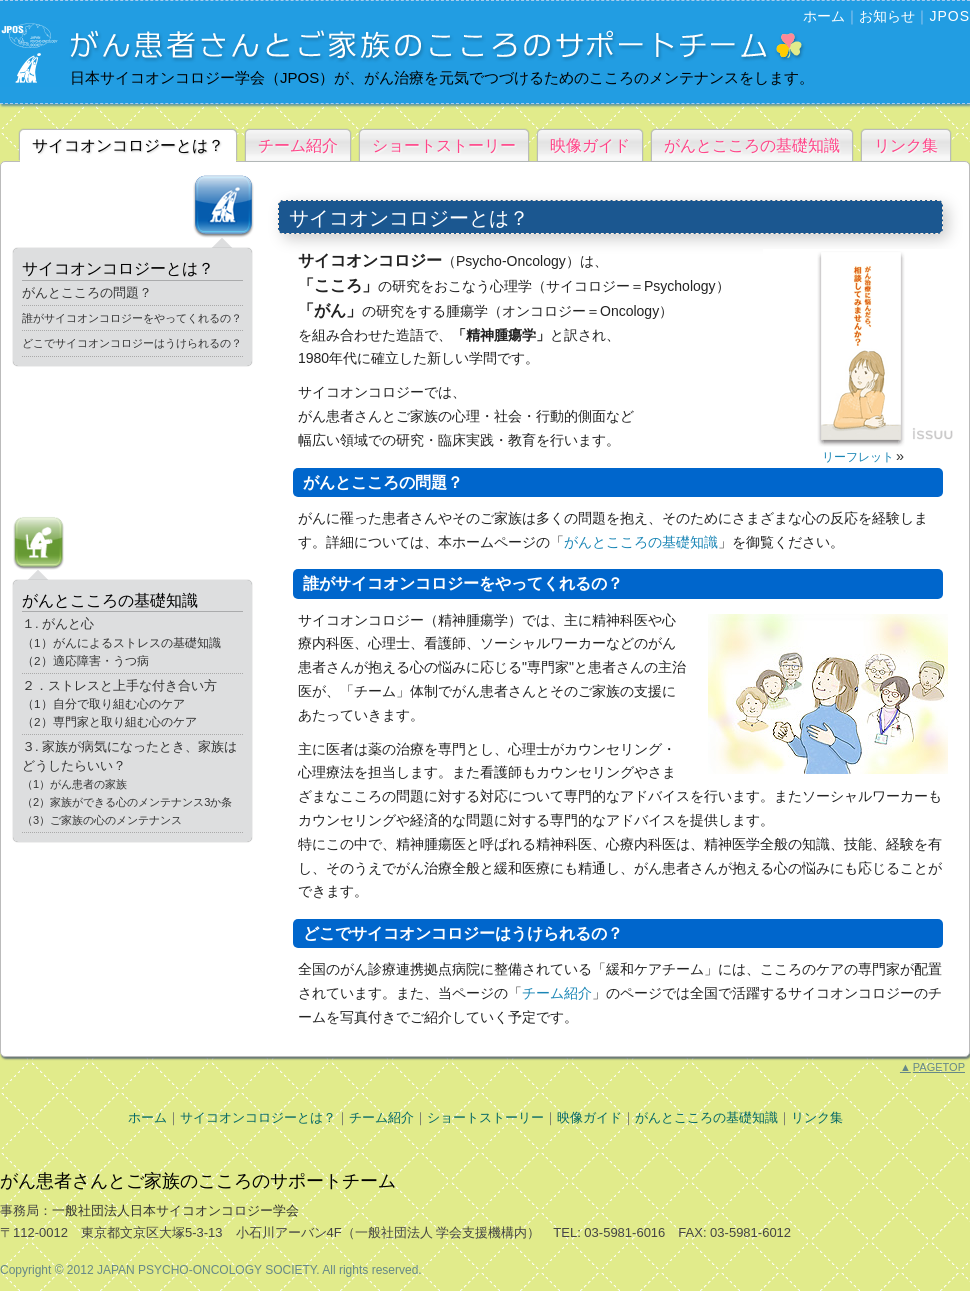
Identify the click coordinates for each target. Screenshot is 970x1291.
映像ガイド (590, 145)
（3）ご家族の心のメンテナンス (102, 820)
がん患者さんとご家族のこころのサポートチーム (198, 1181)
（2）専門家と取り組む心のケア (109, 721)
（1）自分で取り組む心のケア (103, 703)
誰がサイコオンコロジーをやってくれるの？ (132, 318)
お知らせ (887, 16)
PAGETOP (932, 1067)
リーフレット (858, 457)
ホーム (824, 16)
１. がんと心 (58, 623)
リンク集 (906, 145)
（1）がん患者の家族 (74, 784)
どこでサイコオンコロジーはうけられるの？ (132, 343)
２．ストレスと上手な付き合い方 (119, 685)
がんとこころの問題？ (87, 292)
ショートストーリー (444, 145)
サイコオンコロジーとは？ (128, 145)
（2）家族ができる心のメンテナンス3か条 (127, 802)
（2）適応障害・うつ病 (85, 660)
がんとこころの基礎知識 (752, 145)
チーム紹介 (298, 145)
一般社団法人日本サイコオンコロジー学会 (175, 1210)
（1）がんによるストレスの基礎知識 (121, 642)
